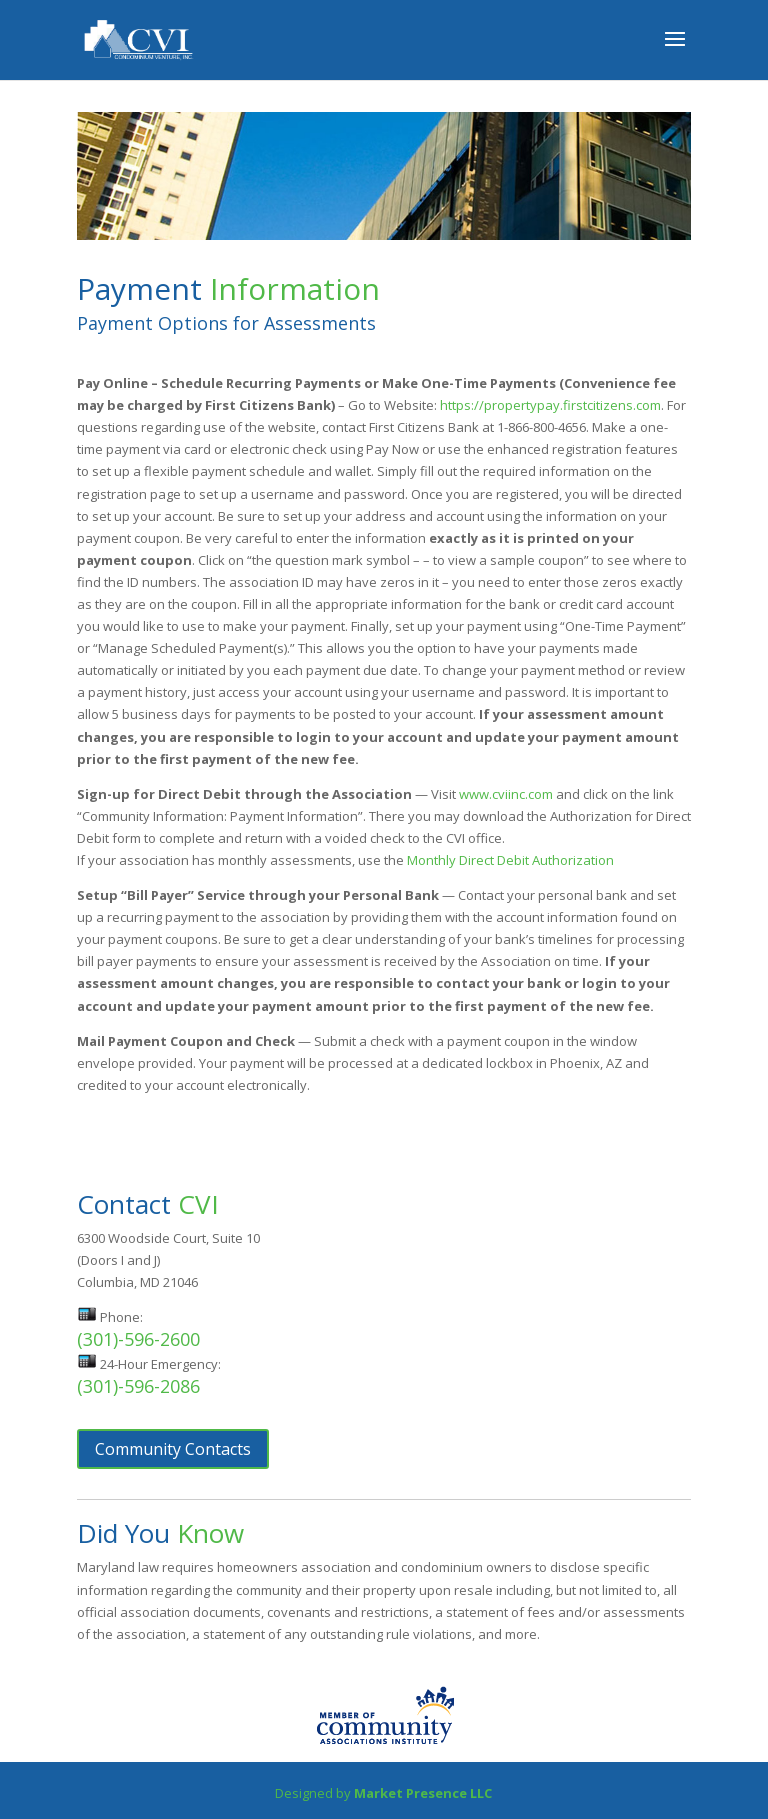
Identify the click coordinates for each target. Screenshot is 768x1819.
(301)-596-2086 (138, 1386)
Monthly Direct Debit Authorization (510, 860)
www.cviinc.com (506, 794)
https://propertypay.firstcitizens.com (550, 405)
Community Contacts (173, 1449)
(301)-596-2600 (138, 1339)
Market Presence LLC (423, 1793)
